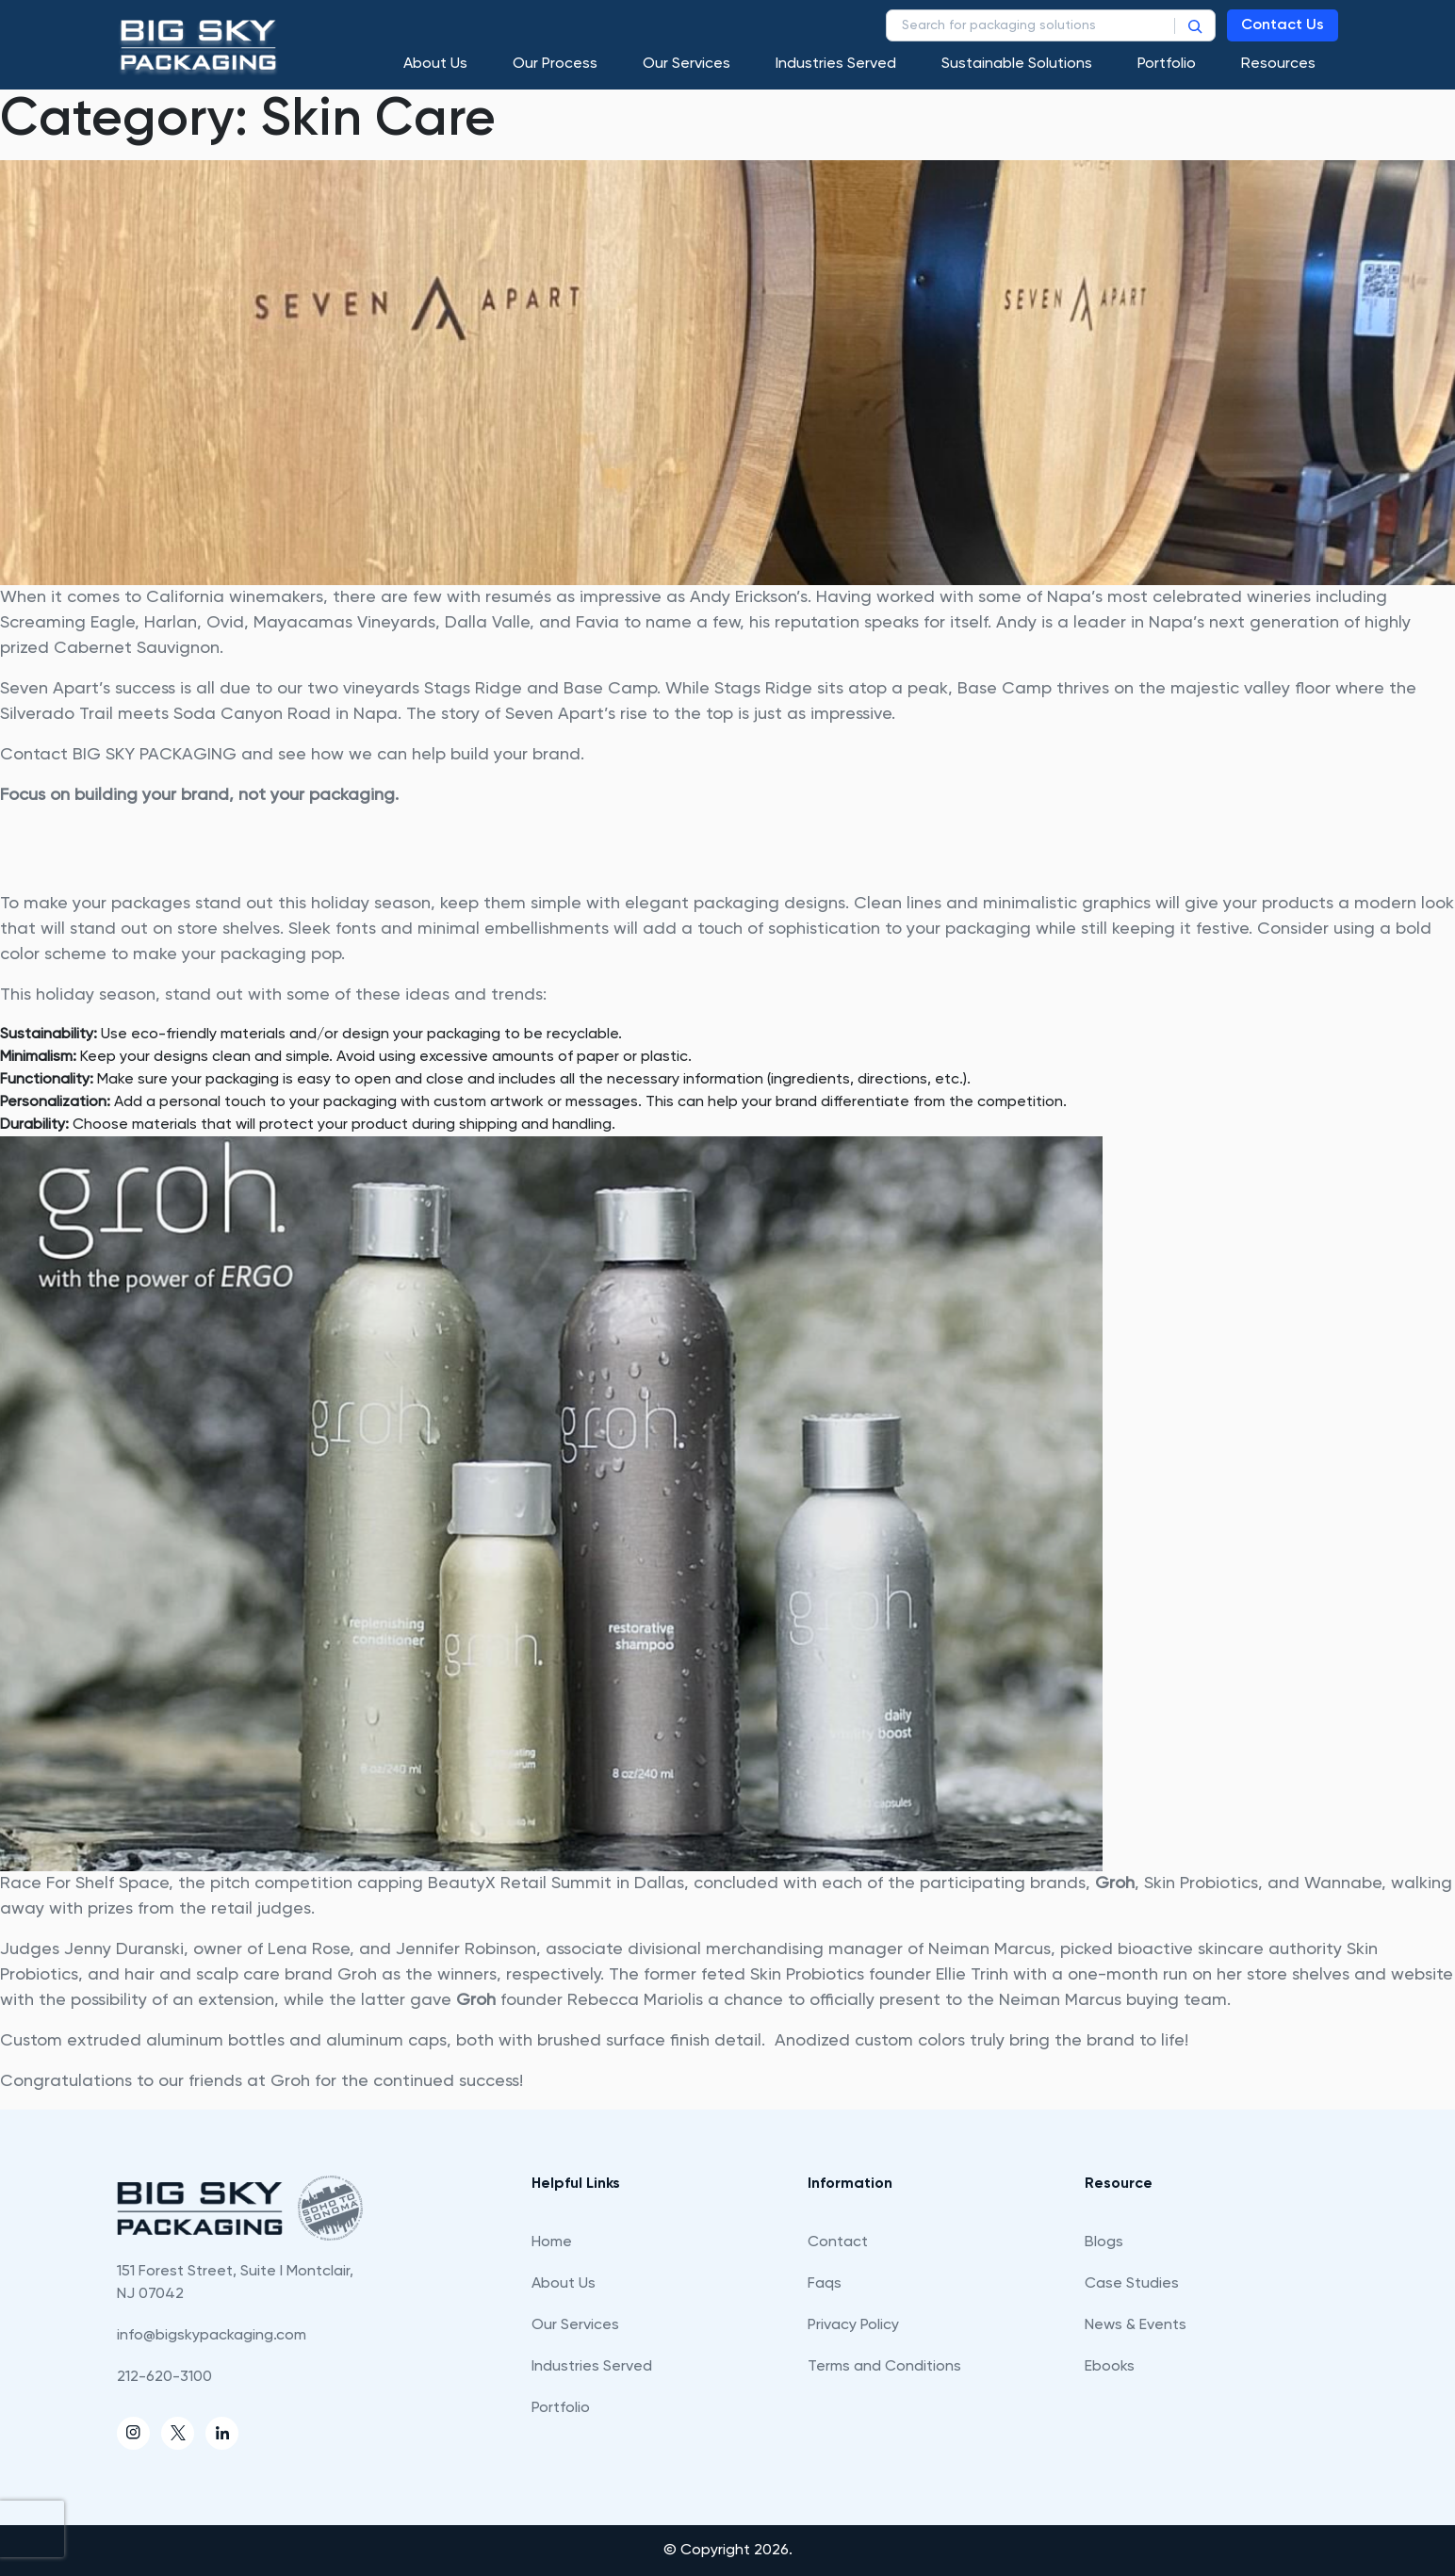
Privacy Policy (853, 2325)
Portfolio (1166, 64)
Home (551, 2242)
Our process (555, 64)
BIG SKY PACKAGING (155, 754)
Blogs (1104, 2242)
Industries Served (836, 64)
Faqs (825, 2283)
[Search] (1195, 25)
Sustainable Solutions (1016, 64)
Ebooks (1110, 2366)
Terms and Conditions (884, 2366)
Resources (1278, 64)
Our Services (686, 64)
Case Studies (1132, 2283)
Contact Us (1282, 25)
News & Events (1135, 2325)
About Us (435, 64)
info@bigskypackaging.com (211, 2335)
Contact (838, 2242)
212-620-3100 (164, 2377)
